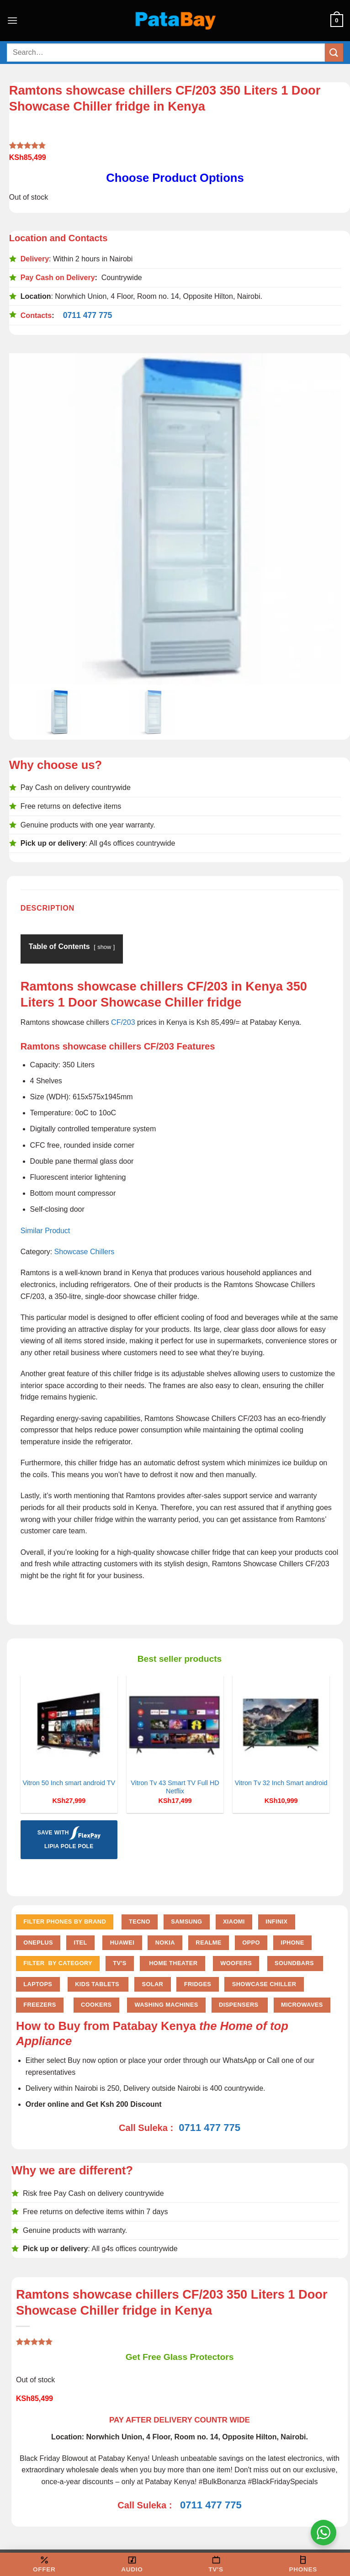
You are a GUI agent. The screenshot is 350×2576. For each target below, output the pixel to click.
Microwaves (302, 2004)
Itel (80, 1942)
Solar (152, 1984)
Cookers (96, 2004)
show (104, 946)
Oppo (251, 1942)
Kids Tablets (98, 1984)
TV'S (119, 1963)
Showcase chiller (264, 1984)
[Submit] (334, 52)
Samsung (186, 1921)
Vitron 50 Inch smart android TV (69, 1782)
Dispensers (239, 2004)
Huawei (122, 1942)
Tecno (139, 1921)
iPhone (292, 1942)
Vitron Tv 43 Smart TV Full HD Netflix (175, 1787)
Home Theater (172, 1963)
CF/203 (123, 1022)
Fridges (198, 1984)
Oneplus (38, 1942)
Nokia (165, 1942)
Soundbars (295, 1963)
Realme (208, 1942)
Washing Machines (166, 2004)
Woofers (236, 1963)
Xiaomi (234, 1921)
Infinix (276, 1921)
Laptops (37, 1984)
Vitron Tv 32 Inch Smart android (281, 1782)
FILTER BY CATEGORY (57, 1963)
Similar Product (45, 1231)
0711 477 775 (87, 315)
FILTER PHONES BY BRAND (64, 1921)
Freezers (39, 2004)
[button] (12, 20)
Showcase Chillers (84, 1252)
